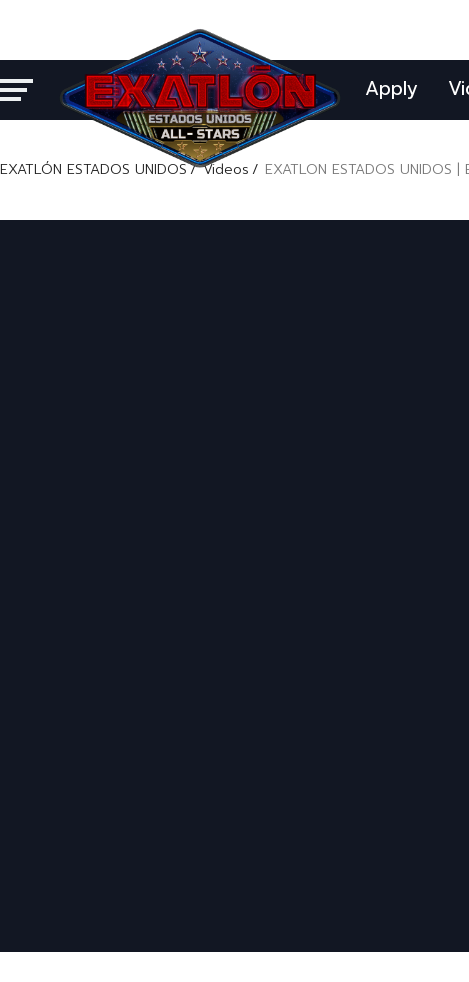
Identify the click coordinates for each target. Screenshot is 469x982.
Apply (391, 88)
